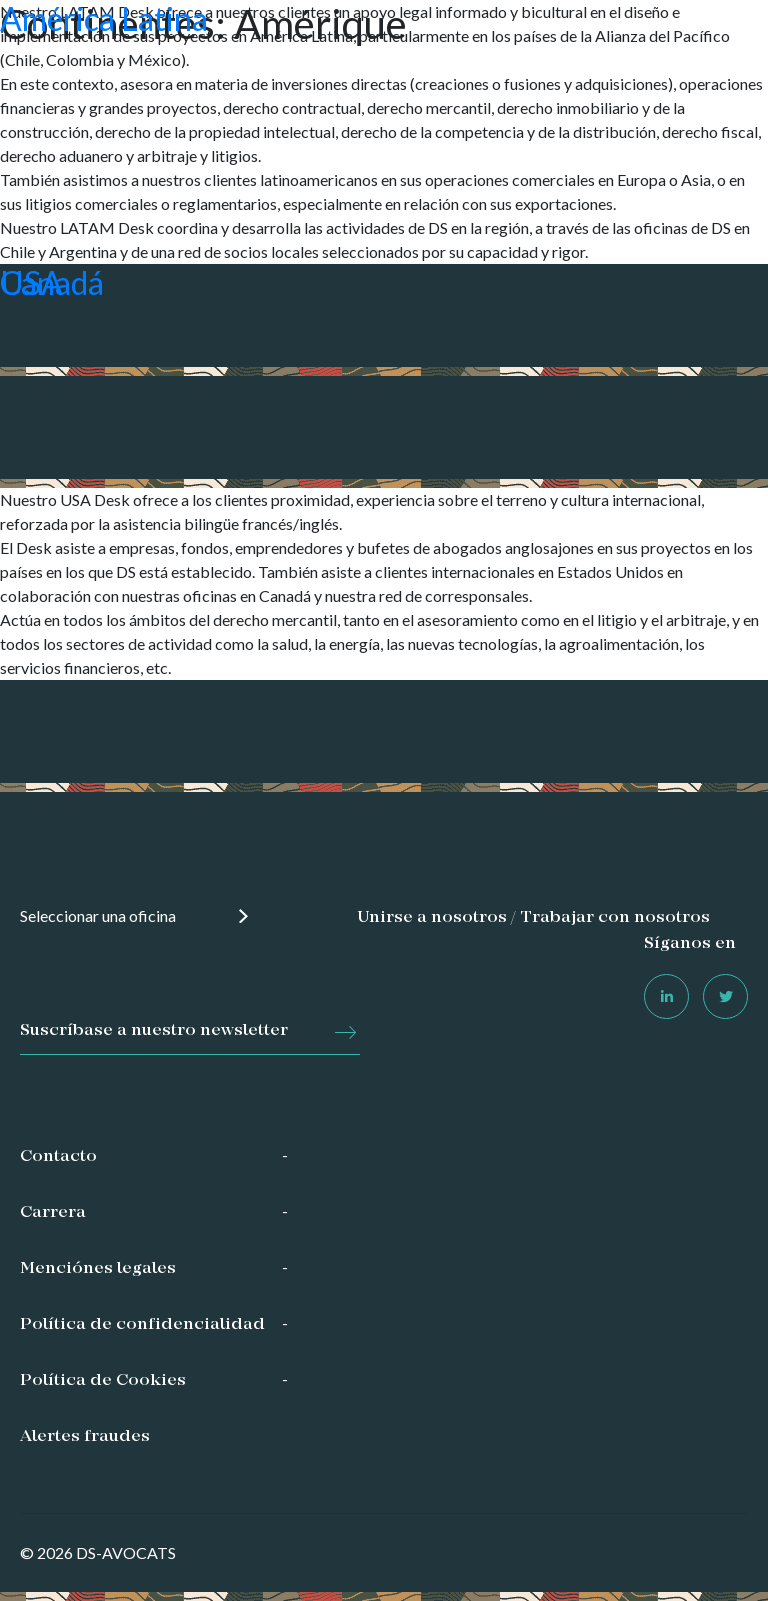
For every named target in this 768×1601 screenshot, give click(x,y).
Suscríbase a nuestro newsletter (154, 1031)
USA (31, 282)
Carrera (53, 1213)
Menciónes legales (98, 1269)
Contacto (58, 1157)
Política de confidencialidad (142, 1325)
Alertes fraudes (85, 1437)
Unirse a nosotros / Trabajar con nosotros (533, 918)
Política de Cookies (103, 1381)
